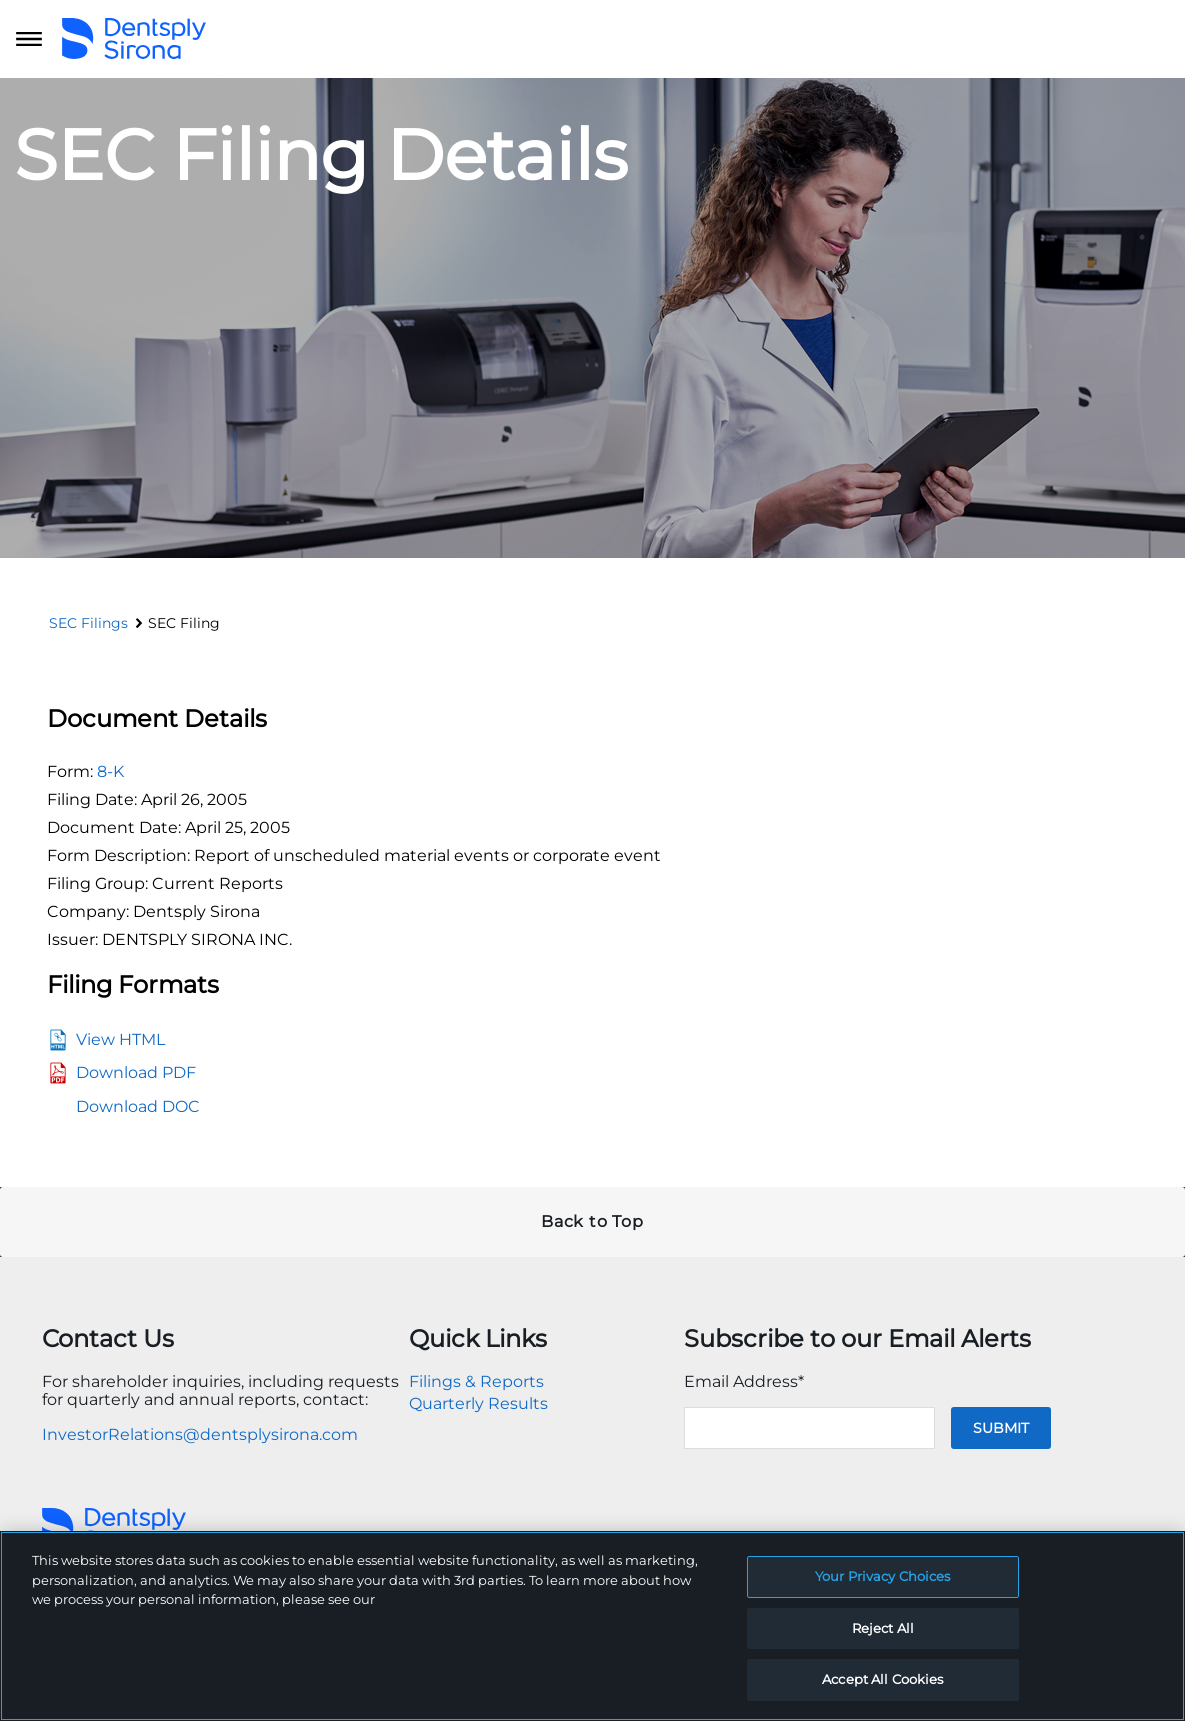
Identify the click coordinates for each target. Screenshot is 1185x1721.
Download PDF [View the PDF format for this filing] (136, 1072)
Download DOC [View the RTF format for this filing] (138, 1106)
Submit (1001, 1428)
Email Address (744, 1381)
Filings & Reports (476, 1381)
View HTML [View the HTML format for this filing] (120, 1039)
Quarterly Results (478, 1403)
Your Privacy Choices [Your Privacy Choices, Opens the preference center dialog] (883, 1576)
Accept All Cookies (882, 1679)
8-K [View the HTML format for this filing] (110, 771)
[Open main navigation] (29, 39)
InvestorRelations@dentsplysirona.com (200, 1434)
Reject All (883, 1628)
